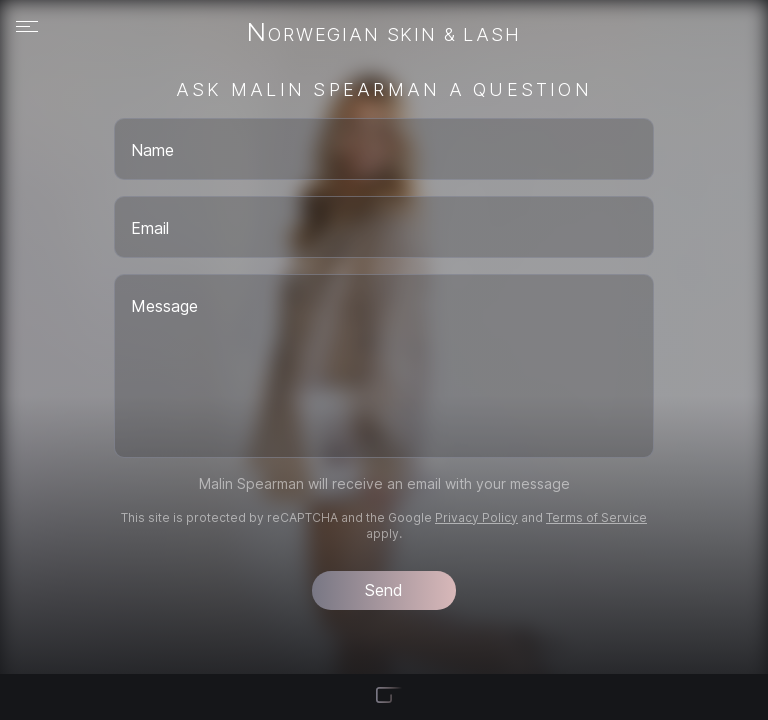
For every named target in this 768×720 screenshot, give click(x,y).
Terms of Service (596, 517)
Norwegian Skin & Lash (383, 34)
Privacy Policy (476, 517)
